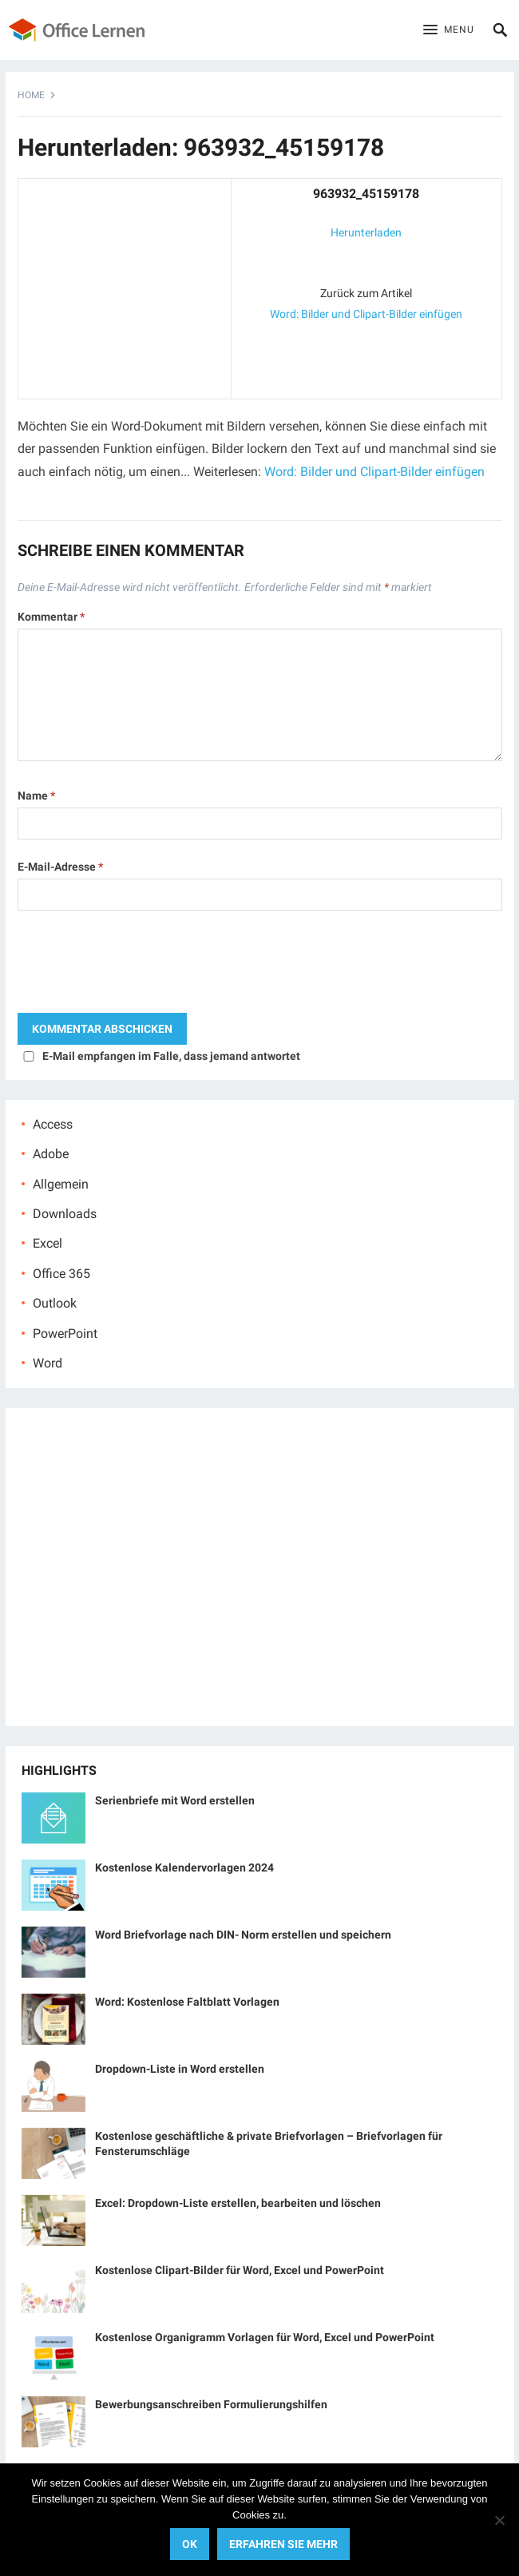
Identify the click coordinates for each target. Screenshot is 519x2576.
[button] (448, 30)
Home (31, 95)
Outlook (55, 1303)
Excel (47, 1243)
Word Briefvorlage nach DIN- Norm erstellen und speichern (243, 1934)
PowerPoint (65, 1333)
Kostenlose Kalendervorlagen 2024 (184, 1867)
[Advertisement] (124, 285)
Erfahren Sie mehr (283, 2544)
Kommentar (51, 616)
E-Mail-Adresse (60, 866)
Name (36, 795)
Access (53, 1124)
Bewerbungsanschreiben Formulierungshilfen (211, 2404)
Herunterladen (366, 232)
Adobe (51, 1153)
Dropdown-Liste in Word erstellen (179, 2068)
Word (47, 1363)
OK (189, 2544)
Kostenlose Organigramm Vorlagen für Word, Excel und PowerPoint (264, 2337)
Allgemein (61, 1184)
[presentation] (139, 966)
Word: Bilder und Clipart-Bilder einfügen (366, 314)
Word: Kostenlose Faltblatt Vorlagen (187, 2001)
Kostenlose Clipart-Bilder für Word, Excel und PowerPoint (239, 2270)
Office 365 (61, 1273)
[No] (499, 2520)
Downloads (65, 1213)
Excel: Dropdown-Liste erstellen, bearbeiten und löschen (238, 2203)
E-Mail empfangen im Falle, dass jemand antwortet (171, 1056)
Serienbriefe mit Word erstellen (175, 1800)
